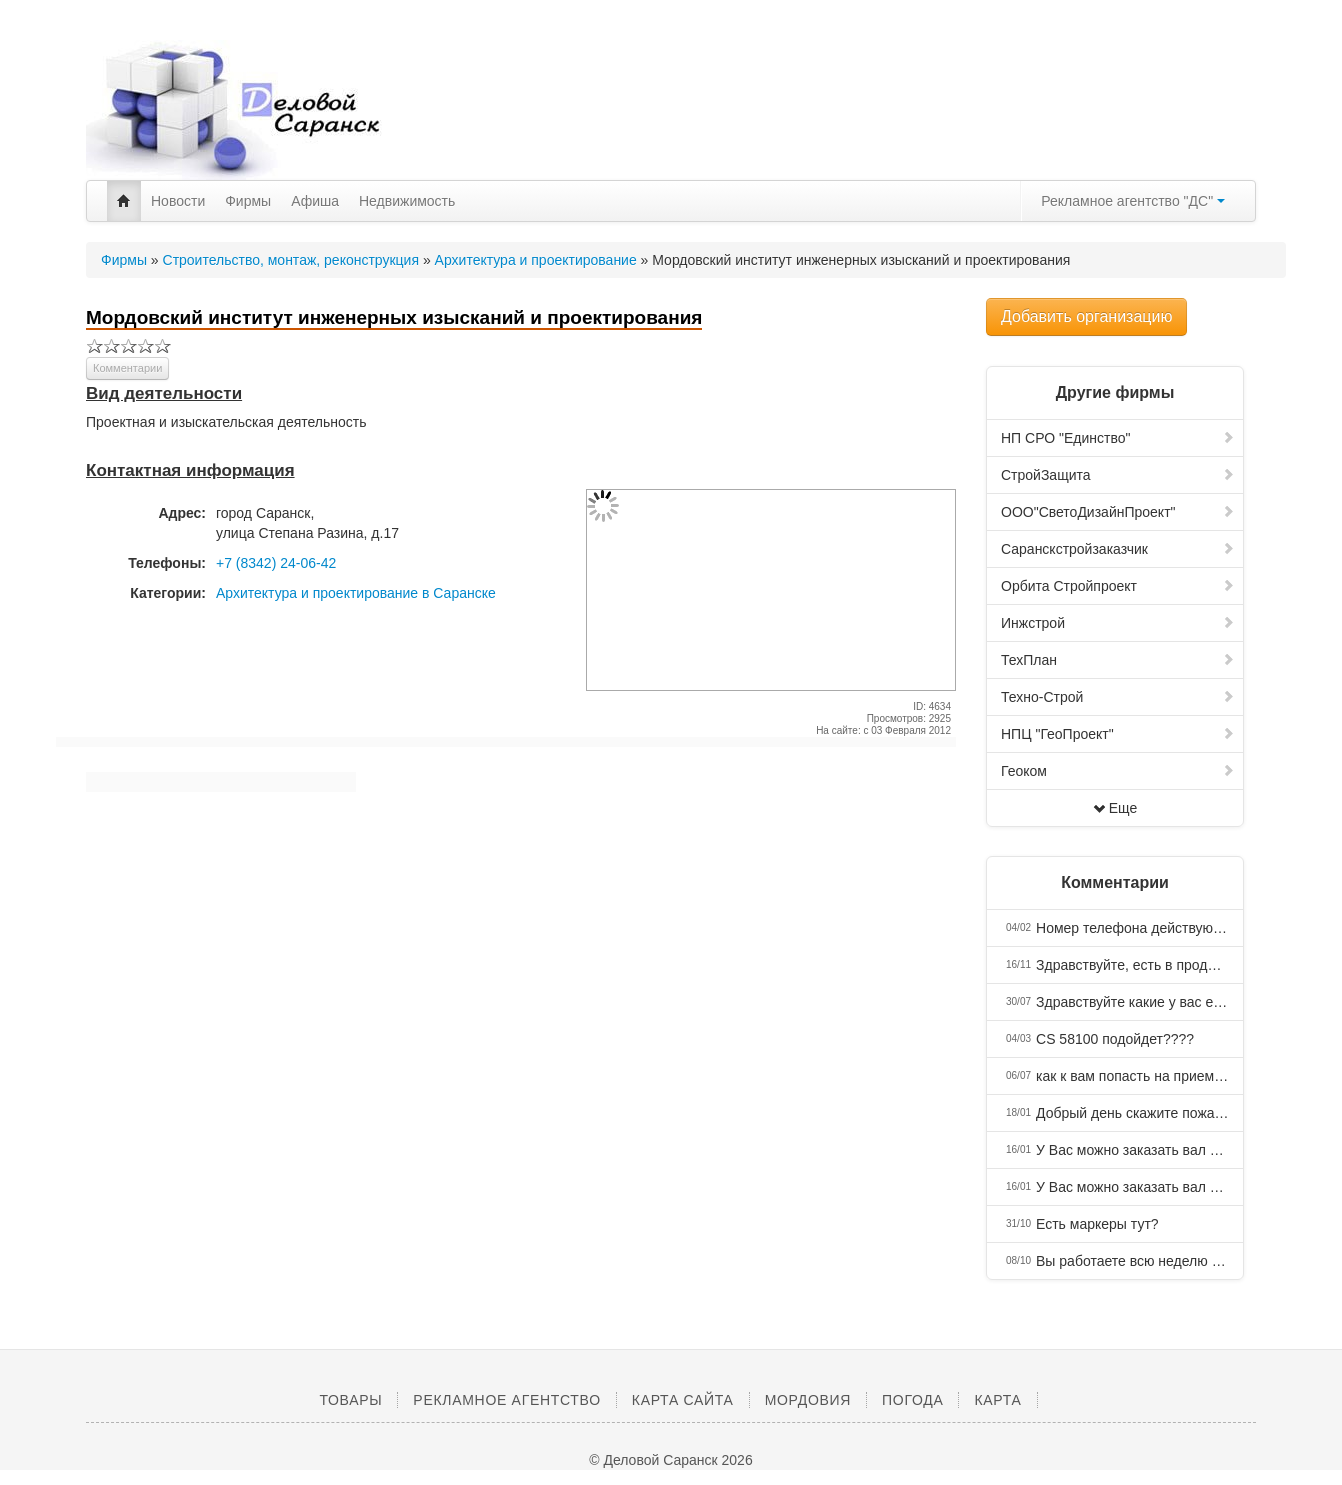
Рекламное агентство (506, 1400)
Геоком (1118, 771)
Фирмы (248, 201)
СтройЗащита (1118, 475)
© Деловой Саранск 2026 (670, 1460)
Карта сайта (683, 1400)
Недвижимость (407, 201)
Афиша (315, 201)
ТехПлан (1118, 660)
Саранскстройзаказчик (1118, 549)
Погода (912, 1400)
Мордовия (808, 1400)
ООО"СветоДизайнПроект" (1118, 512)
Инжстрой (1118, 623)
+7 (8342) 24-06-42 (276, 563)
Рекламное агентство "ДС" (1133, 201)
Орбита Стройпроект (1118, 586)
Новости (178, 201)
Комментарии (127, 368)
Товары (350, 1400)
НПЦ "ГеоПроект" (1118, 734)
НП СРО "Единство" (1118, 438)
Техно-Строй (1118, 697)
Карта (997, 1400)
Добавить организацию (1086, 316)
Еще (1115, 808)
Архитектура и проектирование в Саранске (356, 593)
